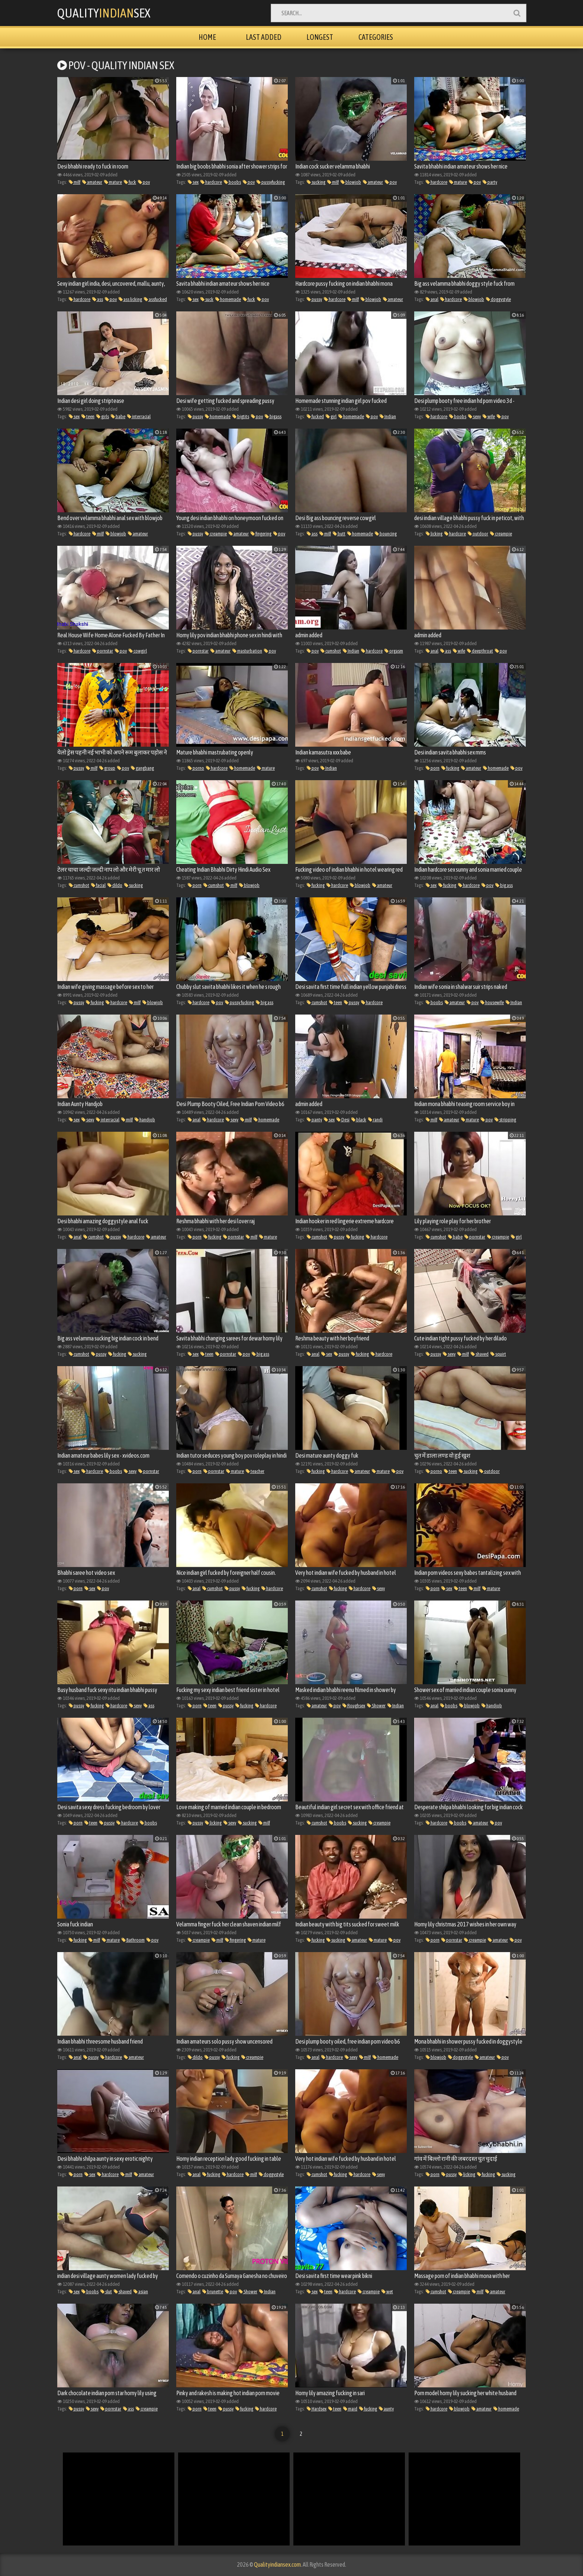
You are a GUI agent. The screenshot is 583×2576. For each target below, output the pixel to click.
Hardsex (316, 2409)
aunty (386, 2409)
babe (118, 416)
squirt (498, 1354)
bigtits (240, 416)
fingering (261, 533)
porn (432, 768)
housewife (492, 1002)
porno (196, 768)
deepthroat (480, 651)
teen (87, 416)
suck (206, 299)
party (490, 182)
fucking (450, 768)
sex (193, 182)
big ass (504, 885)
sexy (474, 416)
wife (489, 416)
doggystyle (498, 299)
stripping (505, 1119)
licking (434, 533)
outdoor (478, 533)
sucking (316, 182)
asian (140, 2291)
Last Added (263, 37)
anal (432, 299)
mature (113, 182)
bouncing (386, 533)
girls (102, 416)
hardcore (211, 182)
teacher (255, 1471)
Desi (343, 1119)
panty (314, 1119)
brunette (212, 2291)
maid (350, 2409)
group (107, 768)
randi (375, 1119)
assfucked (155, 299)
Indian (388, 416)
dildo (114, 885)
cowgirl (138, 651)
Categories (375, 37)
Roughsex (353, 1705)
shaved (480, 1354)
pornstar (102, 651)
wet (387, 2291)
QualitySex (103, 13)
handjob (145, 1119)
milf (74, 182)
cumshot (331, 651)
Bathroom (133, 1940)
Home (207, 37)
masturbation (247, 651)
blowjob (351, 182)
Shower (376, 1705)
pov (144, 182)
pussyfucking (271, 182)
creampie (216, 533)
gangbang (142, 768)
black (358, 1119)
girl (331, 416)
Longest (319, 37)
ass (97, 299)
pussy (314, 299)
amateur (92, 182)
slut (106, 2291)
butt (339, 533)
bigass (273, 416)
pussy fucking (239, 1002)
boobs (232, 182)
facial (98, 885)
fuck (130, 182)
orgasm (393, 651)
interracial (139, 416)
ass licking (130, 299)
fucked (315, 416)
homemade (228, 299)
